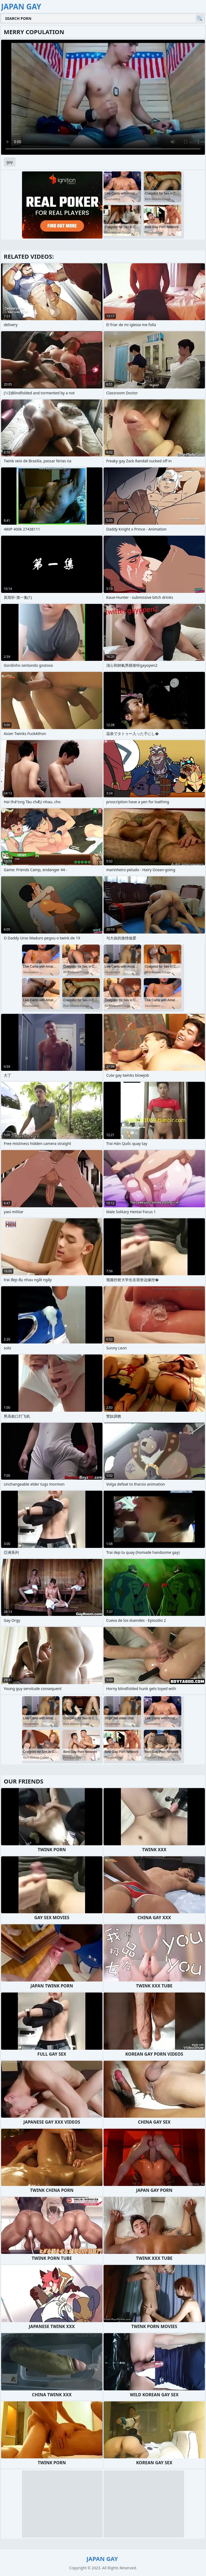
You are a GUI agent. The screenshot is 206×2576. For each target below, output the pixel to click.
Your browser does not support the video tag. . (103, 97)
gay (9, 161)
